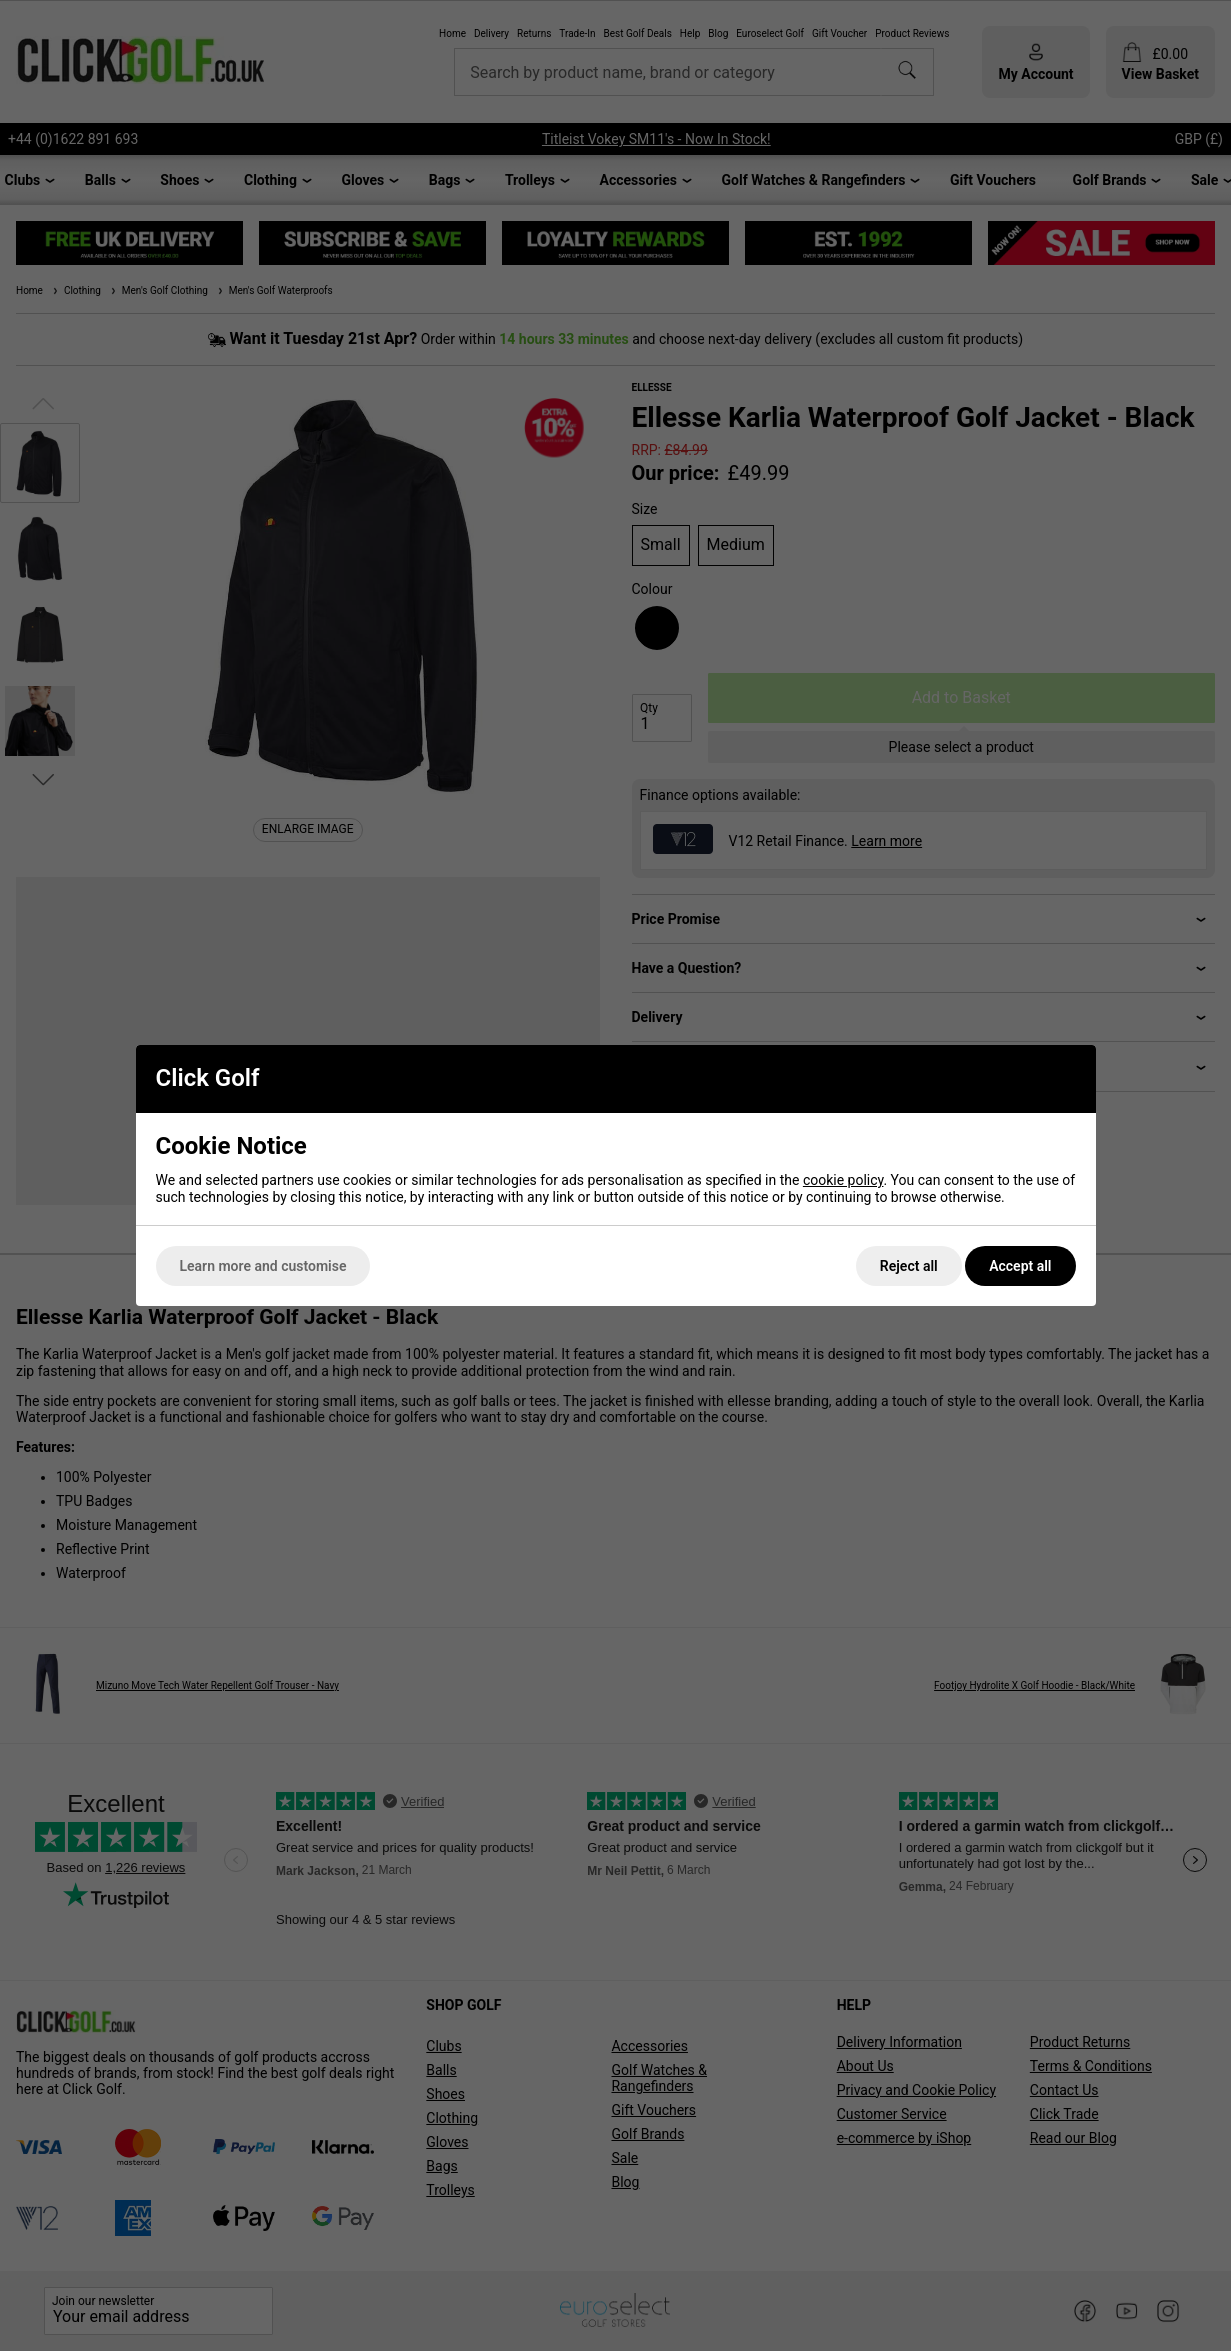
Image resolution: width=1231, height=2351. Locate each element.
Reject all (909, 1266)
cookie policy (843, 1180)
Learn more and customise (263, 1266)
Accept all (1020, 1266)
